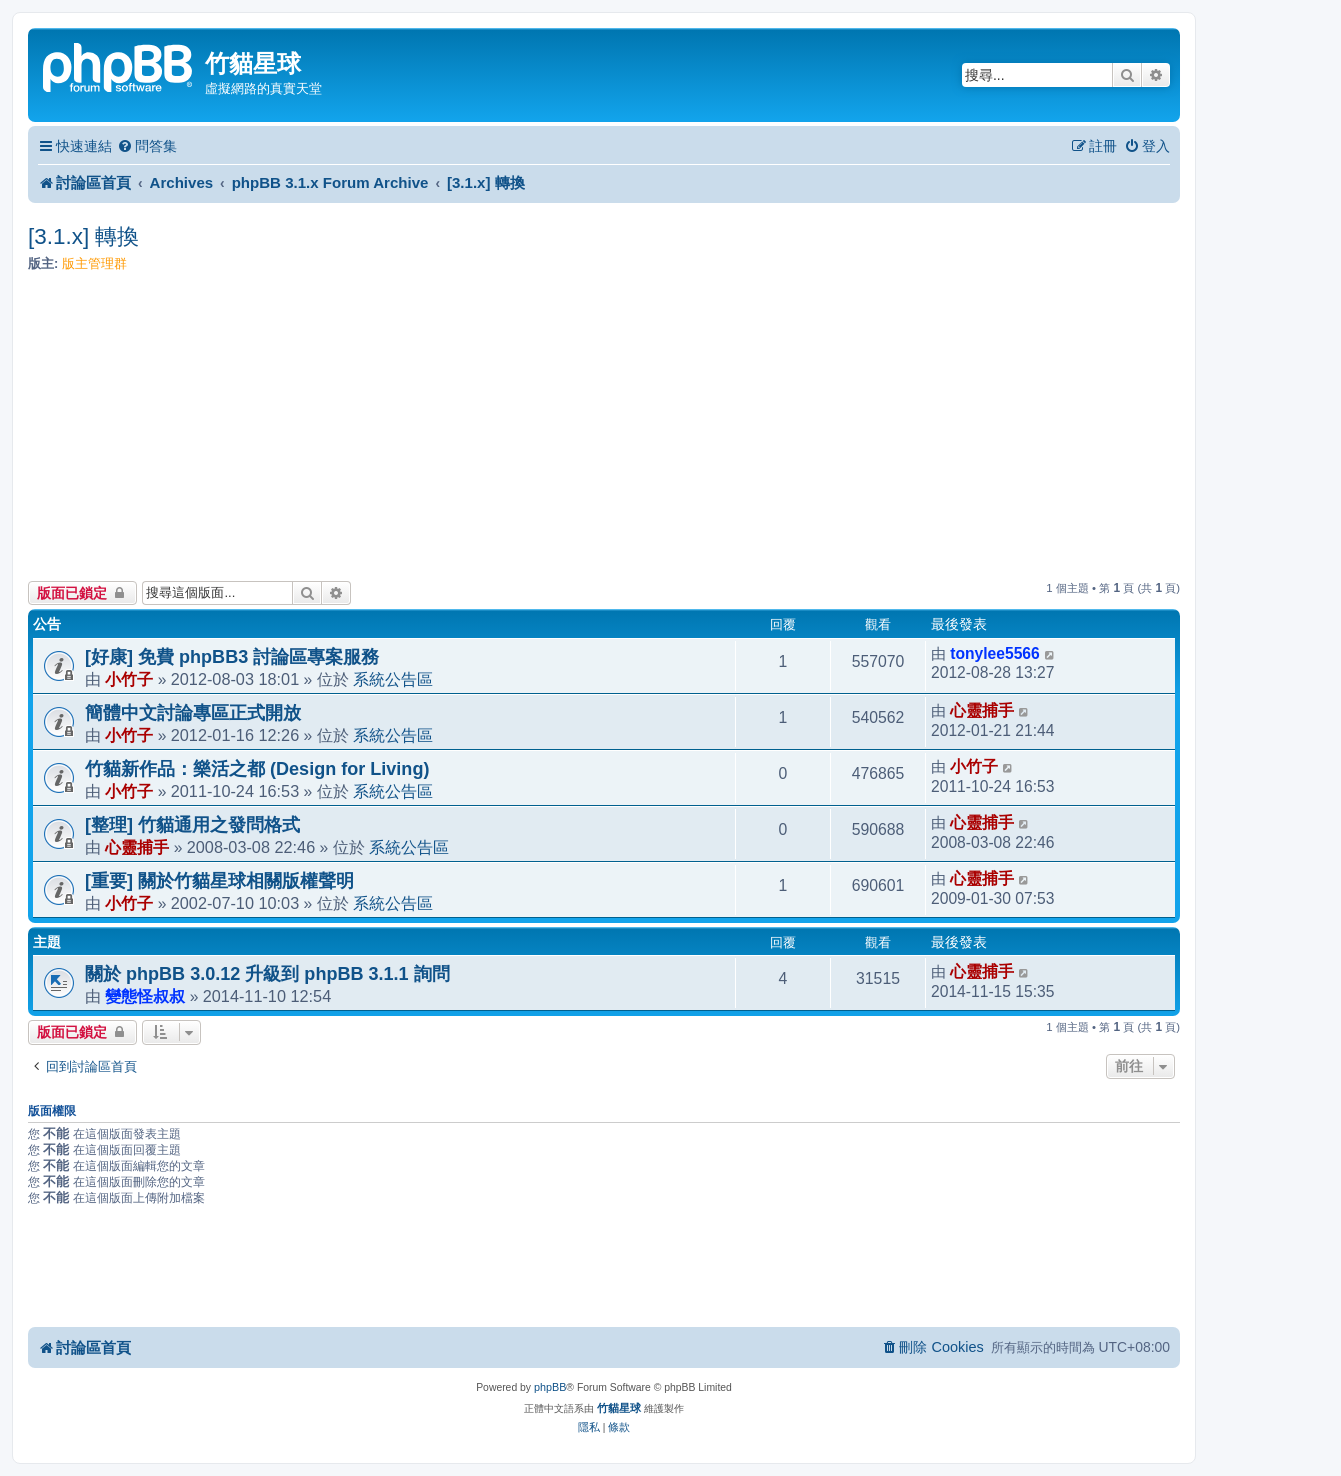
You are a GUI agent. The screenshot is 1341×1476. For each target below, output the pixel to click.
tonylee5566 (995, 653)
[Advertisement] (604, 431)
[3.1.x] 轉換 (84, 236)
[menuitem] (147, 146)
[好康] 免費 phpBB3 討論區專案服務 (232, 657)
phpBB (550, 1387)
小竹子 (129, 679)
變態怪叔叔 (145, 996)
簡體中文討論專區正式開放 (193, 713)
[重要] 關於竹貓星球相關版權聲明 (219, 881)
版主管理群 (94, 263)
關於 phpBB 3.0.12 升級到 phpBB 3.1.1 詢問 (267, 974)
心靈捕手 (982, 710)
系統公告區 (393, 679)
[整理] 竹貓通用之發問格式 (192, 825)
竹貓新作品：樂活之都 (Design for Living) (257, 769)
